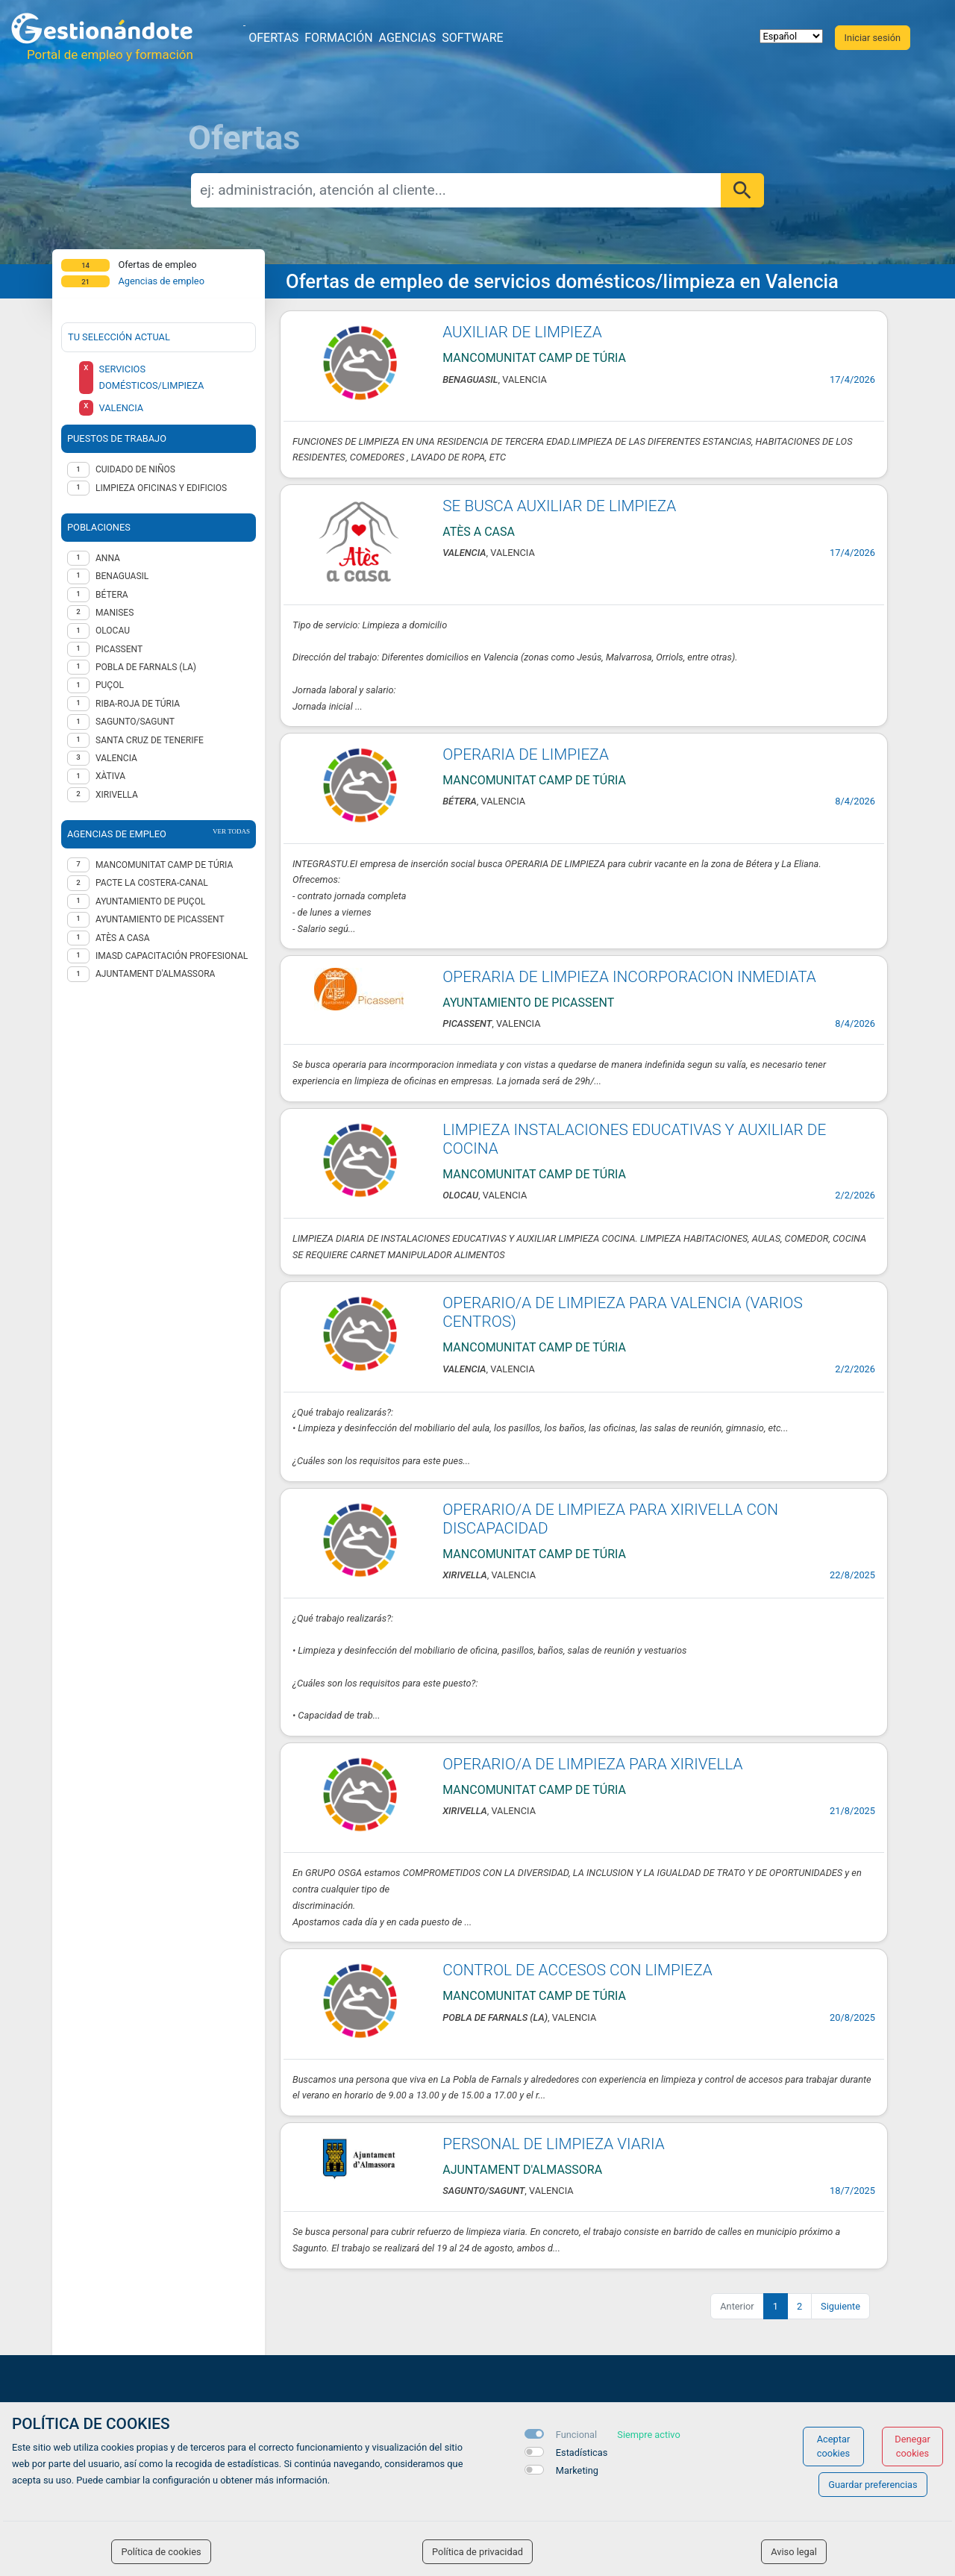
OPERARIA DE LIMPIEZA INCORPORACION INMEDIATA (629, 977)
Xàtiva (110, 776)
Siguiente (840, 2306)
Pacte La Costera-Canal (152, 883)
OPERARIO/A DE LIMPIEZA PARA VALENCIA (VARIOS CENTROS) (622, 1312)
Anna (108, 558)
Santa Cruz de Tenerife (150, 740)
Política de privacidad (477, 2551)
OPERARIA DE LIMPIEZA (525, 754)
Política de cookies (161, 2551)
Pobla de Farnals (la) (146, 667)
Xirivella (117, 795)
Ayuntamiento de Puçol (150, 901)
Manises (115, 612)
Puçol (110, 685)
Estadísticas (582, 2452)
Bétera (112, 595)
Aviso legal (794, 2551)
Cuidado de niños (135, 469)
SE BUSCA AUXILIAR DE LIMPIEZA (559, 506)
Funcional (576, 2434)
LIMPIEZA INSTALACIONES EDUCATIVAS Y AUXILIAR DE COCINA (634, 1139)
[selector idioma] (791, 36)
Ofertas (273, 38)
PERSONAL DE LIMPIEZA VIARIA (553, 2144)
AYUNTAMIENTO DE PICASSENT (160, 919)
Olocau (113, 630)
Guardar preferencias (872, 2484)
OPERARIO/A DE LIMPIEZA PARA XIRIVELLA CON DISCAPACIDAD (610, 1519)
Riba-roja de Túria (138, 703)
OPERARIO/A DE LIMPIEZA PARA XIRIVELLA (592, 1764)
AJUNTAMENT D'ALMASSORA (155, 974)
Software (472, 38)
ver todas (231, 831)
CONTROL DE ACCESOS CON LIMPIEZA (577, 1970)
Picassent (119, 649)
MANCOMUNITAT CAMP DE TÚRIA (164, 865)
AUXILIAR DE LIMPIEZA (521, 332)
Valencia (116, 758)
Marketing (577, 2470)
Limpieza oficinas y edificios (161, 488)
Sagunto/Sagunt (135, 721)
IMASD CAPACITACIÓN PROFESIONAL (172, 956)
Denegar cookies (912, 2446)
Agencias (407, 38)
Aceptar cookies (834, 2446)
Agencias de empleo (161, 281)
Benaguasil (122, 576)
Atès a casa (123, 938)
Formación (338, 38)
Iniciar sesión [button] (873, 37)
